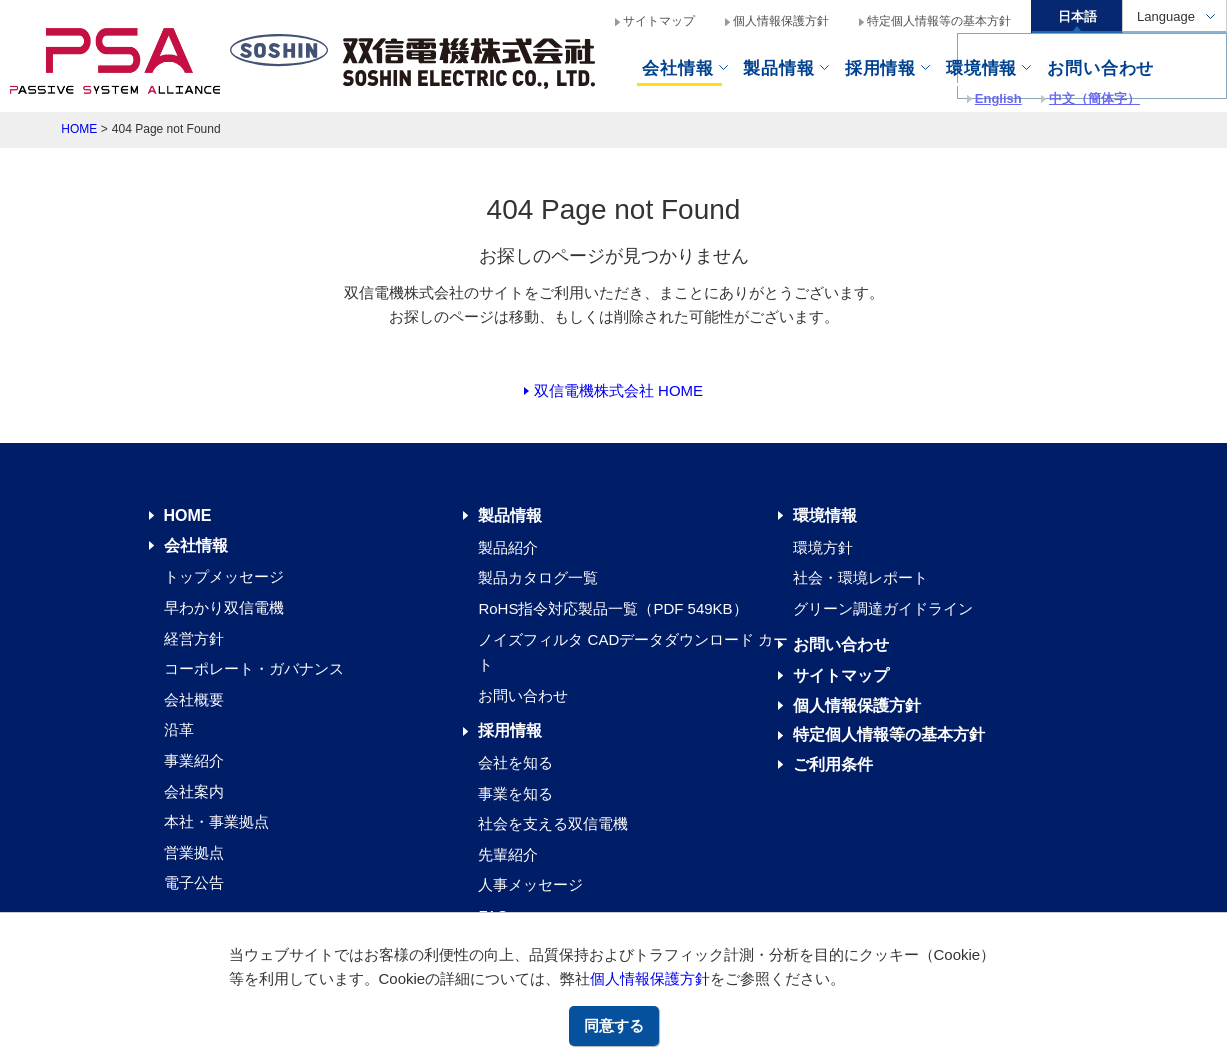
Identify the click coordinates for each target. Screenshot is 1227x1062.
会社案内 (194, 791)
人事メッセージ (530, 884)
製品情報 (778, 68)
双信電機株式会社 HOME (618, 390)
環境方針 (823, 547)
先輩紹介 (508, 854)
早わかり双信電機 (224, 607)
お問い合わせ (523, 695)
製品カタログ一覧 (538, 577)
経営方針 (194, 638)
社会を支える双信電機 (553, 823)
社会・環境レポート (860, 577)
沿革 (179, 729)
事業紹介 (194, 760)
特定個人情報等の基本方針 (939, 21)
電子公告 (194, 882)
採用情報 (510, 730)
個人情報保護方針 (650, 978)
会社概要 (194, 699)
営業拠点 (194, 852)
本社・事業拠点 (216, 821)
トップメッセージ (224, 576)
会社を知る (515, 762)
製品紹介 (508, 547)
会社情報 (677, 68)
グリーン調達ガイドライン (883, 608)
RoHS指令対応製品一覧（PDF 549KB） (612, 608)
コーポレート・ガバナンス (254, 668)
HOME (79, 129)
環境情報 (981, 68)
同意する (614, 1025)
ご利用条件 (833, 764)
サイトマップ (659, 21)
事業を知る (515, 793)
